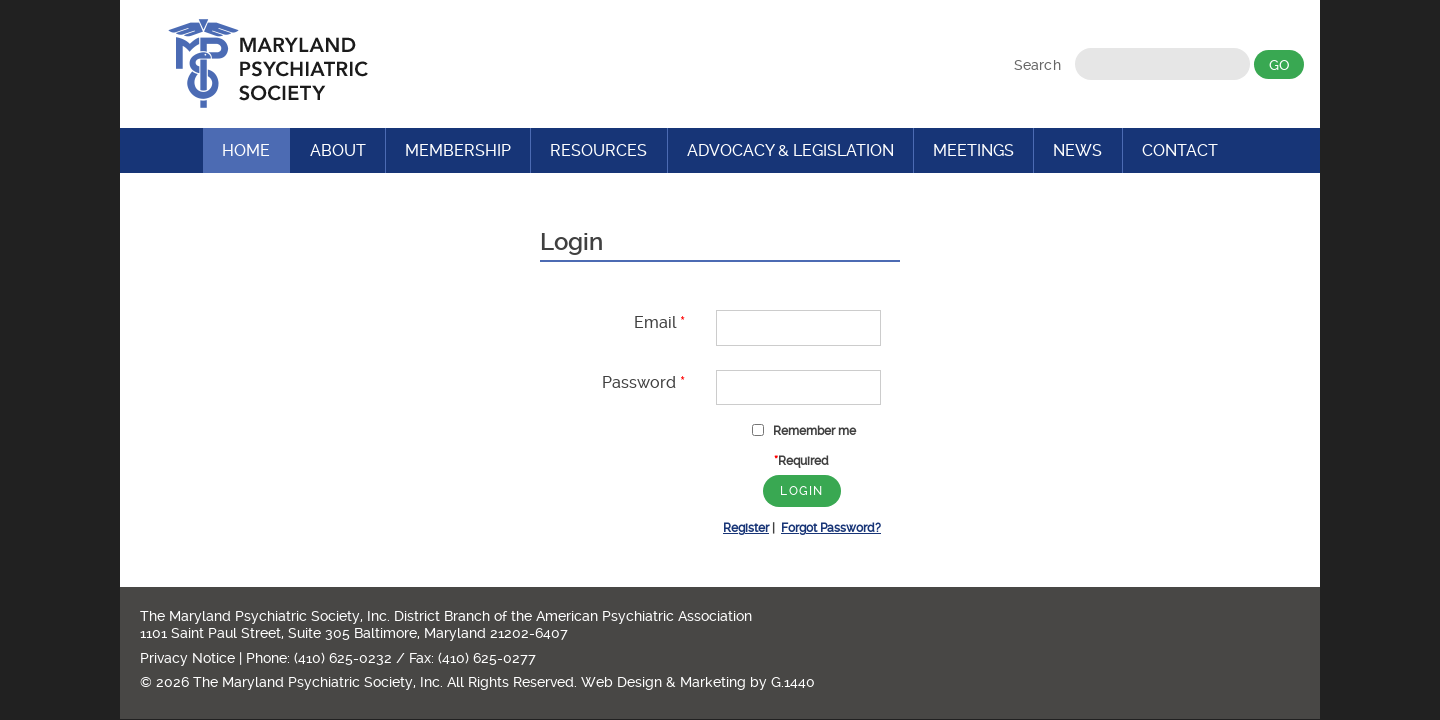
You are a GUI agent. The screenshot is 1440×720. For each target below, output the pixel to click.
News (1077, 150)
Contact (1180, 150)
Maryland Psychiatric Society (268, 63)
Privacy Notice (187, 658)
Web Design (621, 682)
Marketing (713, 682)
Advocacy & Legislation (790, 150)
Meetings (973, 150)
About (338, 150)
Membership (458, 150)
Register (746, 528)
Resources (598, 150)
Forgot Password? (831, 528)
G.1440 (793, 682)
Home (246, 150)
